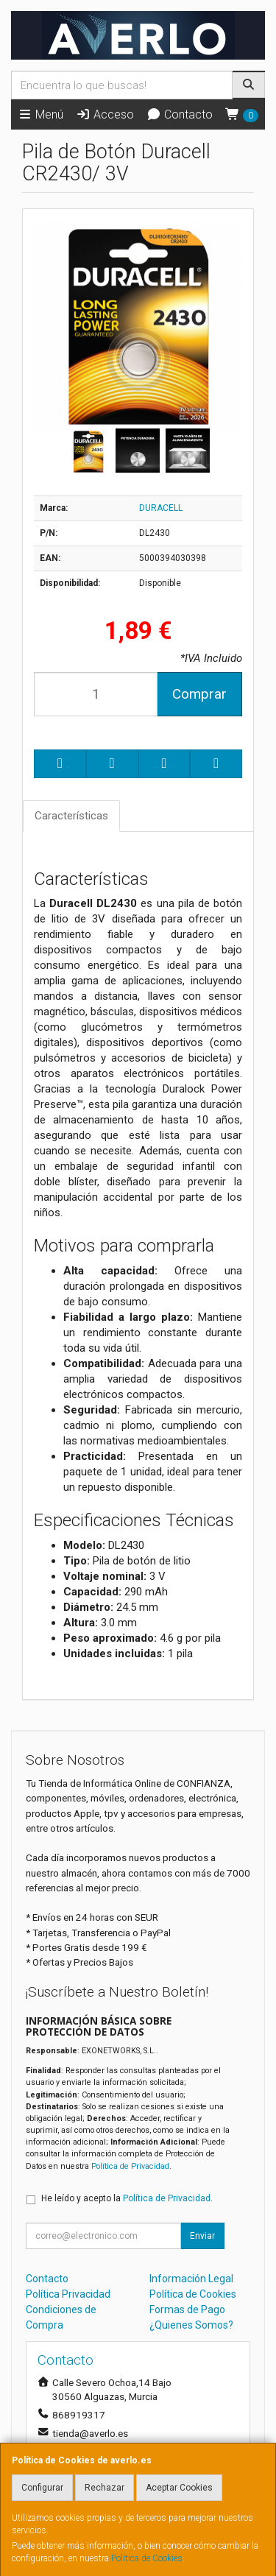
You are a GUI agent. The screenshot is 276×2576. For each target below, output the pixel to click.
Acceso (105, 114)
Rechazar (104, 2488)
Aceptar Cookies (179, 2488)
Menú (40, 114)
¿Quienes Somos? (191, 2325)
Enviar (202, 2236)
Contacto (179, 114)
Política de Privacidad (130, 2166)
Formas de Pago (187, 2309)
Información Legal (191, 2278)
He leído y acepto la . (127, 2198)
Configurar (42, 2488)
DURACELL (161, 508)
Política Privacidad (68, 2294)
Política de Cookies (147, 2558)
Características (71, 815)
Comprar (199, 693)
